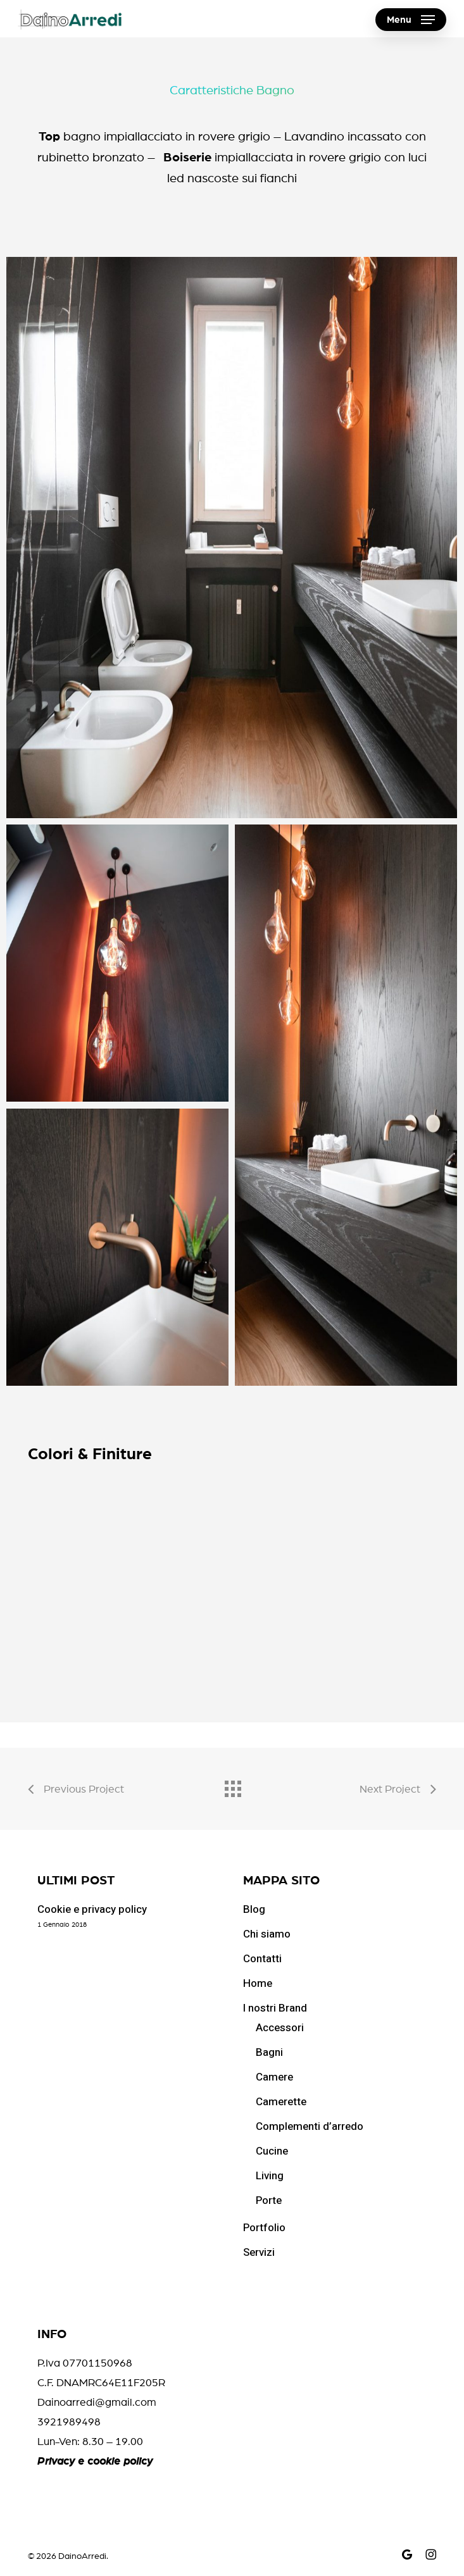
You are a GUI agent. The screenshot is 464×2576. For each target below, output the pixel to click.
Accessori (280, 2028)
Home (257, 1983)
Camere (274, 2077)
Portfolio (264, 2228)
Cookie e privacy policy (92, 1909)
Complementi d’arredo (309, 2126)
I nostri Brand (275, 2008)
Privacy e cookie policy (95, 2461)
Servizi (259, 2252)
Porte (269, 2200)
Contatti (262, 1959)
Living (270, 2176)
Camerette (281, 2102)
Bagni (269, 2052)
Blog (254, 1909)
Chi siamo (267, 1934)
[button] (410, 19)
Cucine (272, 2151)
